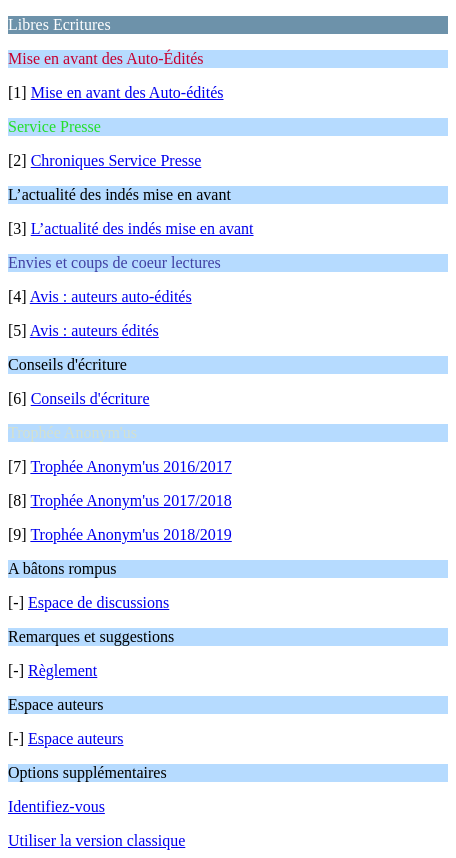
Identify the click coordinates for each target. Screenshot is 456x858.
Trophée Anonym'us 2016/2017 (130, 466)
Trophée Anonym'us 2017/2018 (130, 500)
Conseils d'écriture (90, 398)
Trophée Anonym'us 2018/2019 (130, 534)
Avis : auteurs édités (94, 330)
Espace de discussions (98, 602)
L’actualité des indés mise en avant (142, 228)
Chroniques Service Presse (116, 160)
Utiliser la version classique (96, 840)
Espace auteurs (76, 738)
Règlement (62, 670)
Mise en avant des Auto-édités (127, 92)
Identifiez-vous (56, 806)
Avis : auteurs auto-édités (111, 296)
